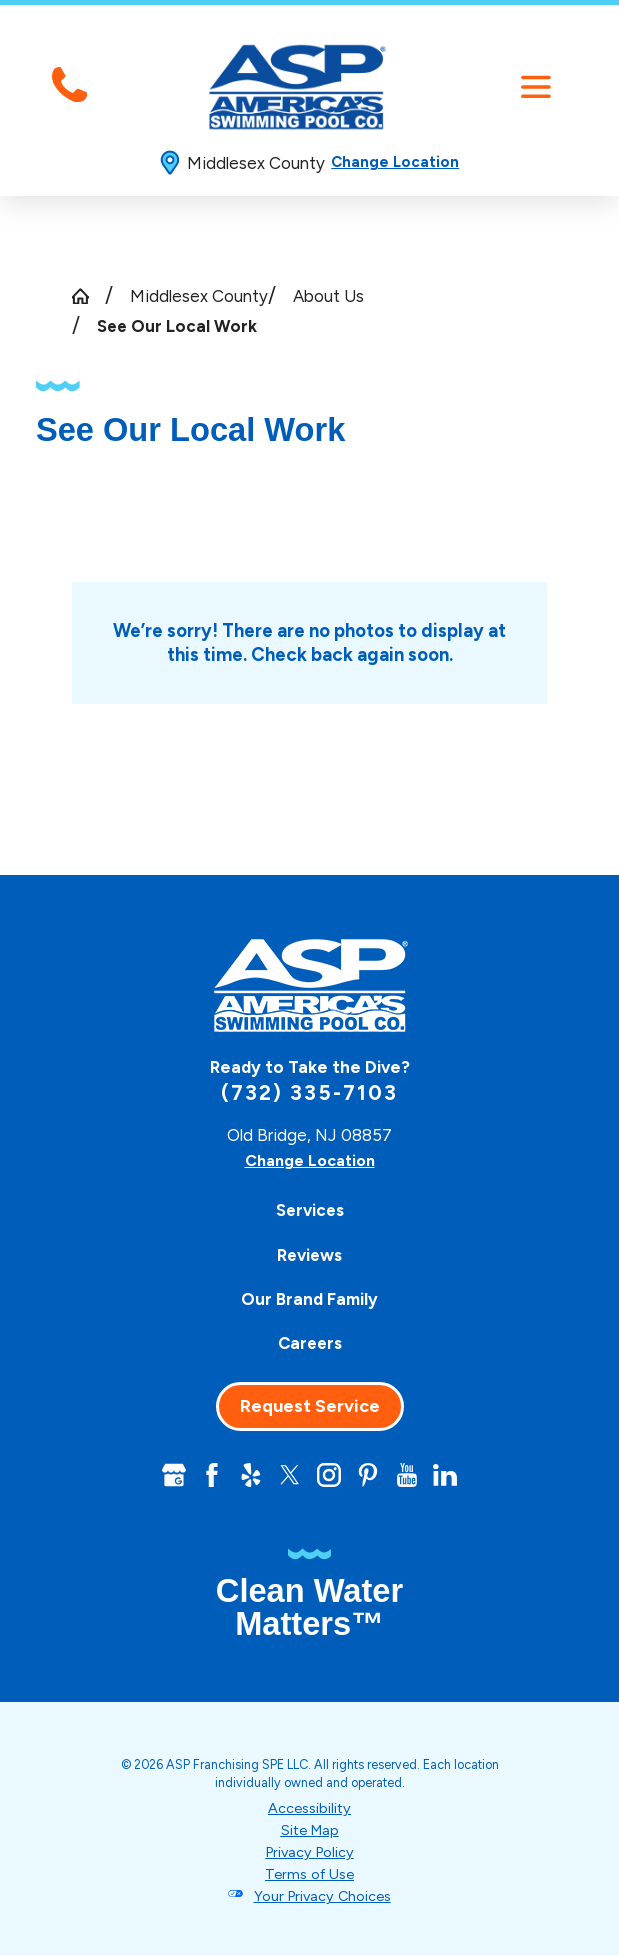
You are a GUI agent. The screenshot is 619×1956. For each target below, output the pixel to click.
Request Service (310, 1406)
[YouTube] (409, 1475)
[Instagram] (329, 1475)
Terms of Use (309, 1875)
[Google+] (169, 1475)
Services (310, 1210)
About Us (328, 296)
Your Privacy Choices (322, 1897)
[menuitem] (309, 1210)
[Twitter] (289, 1475)
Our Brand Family (309, 1299)
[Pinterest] (369, 1475)
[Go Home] (89, 296)
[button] (536, 87)
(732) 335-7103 (309, 1092)
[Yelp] (249, 1475)
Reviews (309, 1255)
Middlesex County (199, 296)
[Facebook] (209, 1475)
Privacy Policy (309, 1853)
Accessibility (309, 1810)
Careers (310, 1343)
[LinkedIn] (449, 1475)
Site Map (310, 1831)
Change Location (395, 162)
